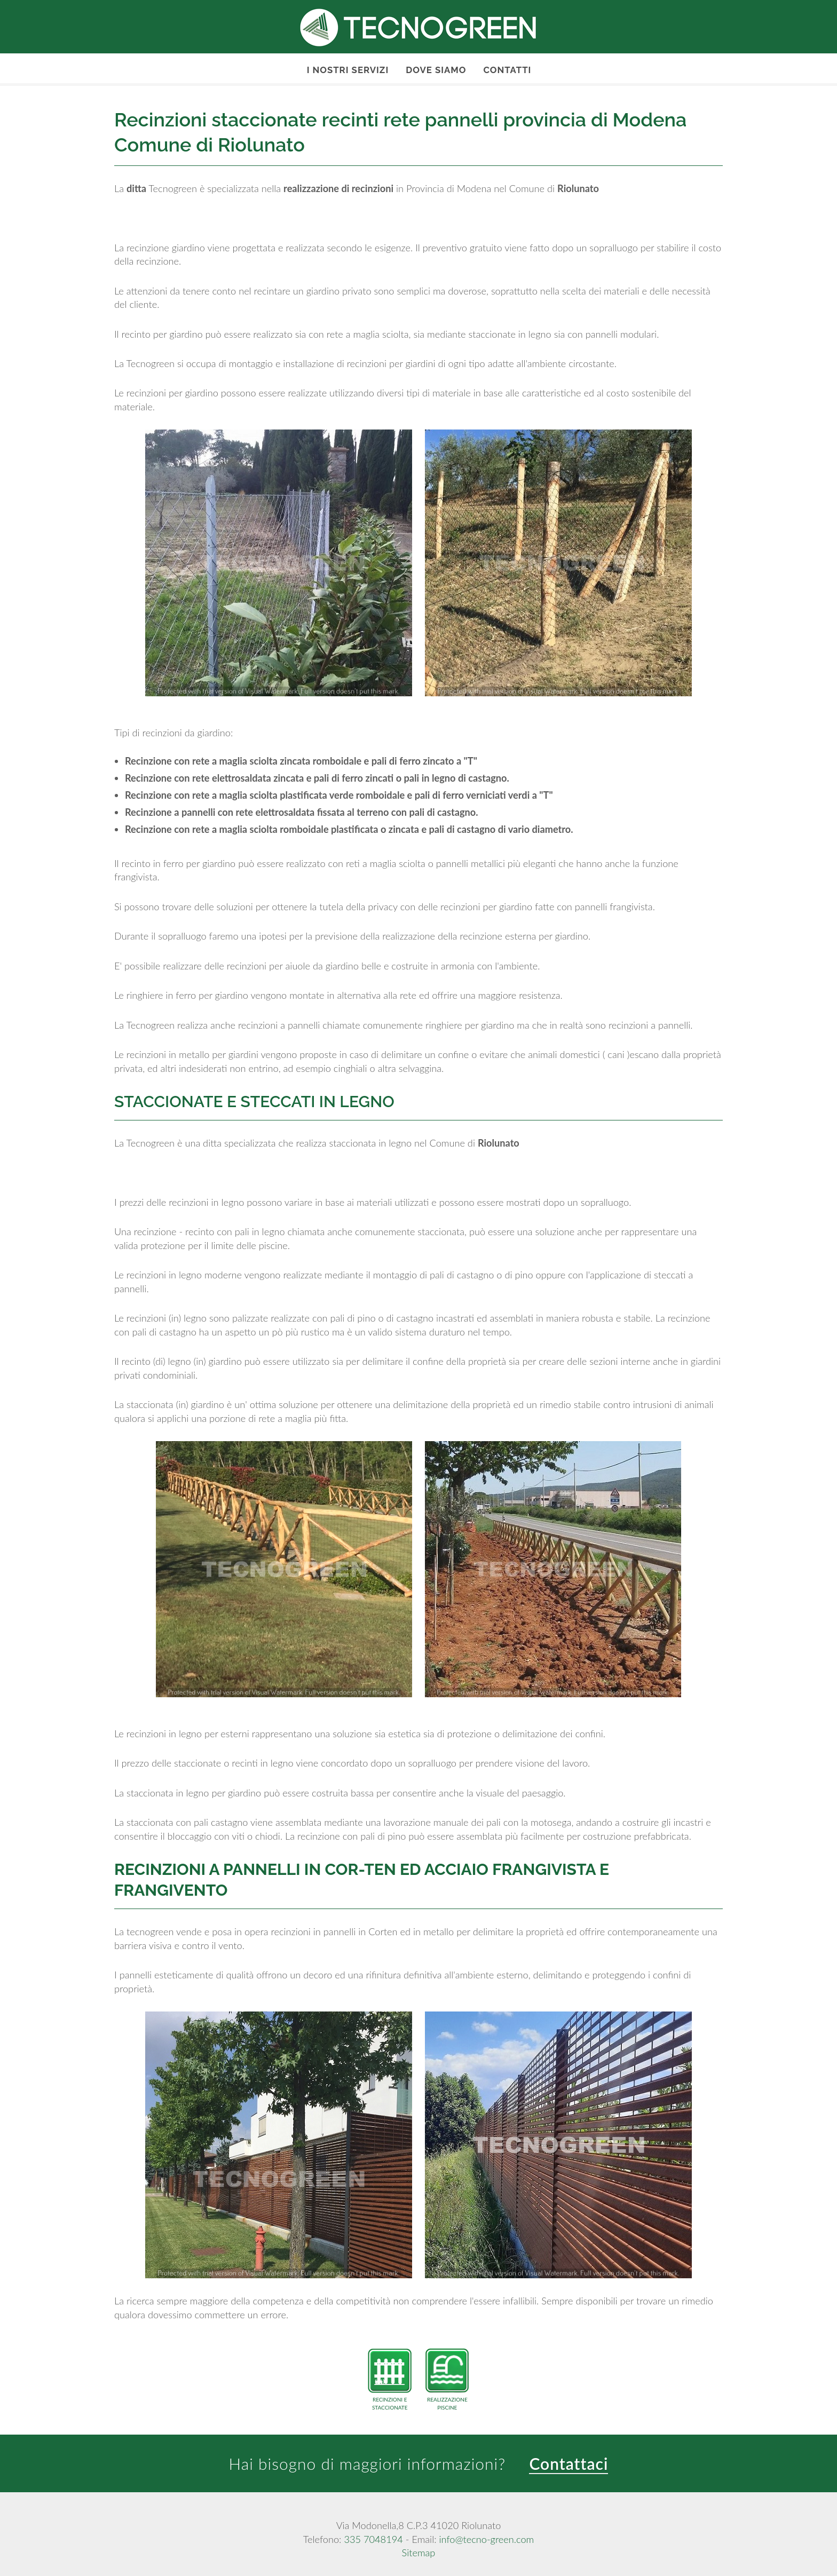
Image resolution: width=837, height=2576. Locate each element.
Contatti (507, 70)
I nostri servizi (348, 70)
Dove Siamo (436, 70)
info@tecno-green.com (486, 2539)
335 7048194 (373, 2539)
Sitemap (419, 2552)
